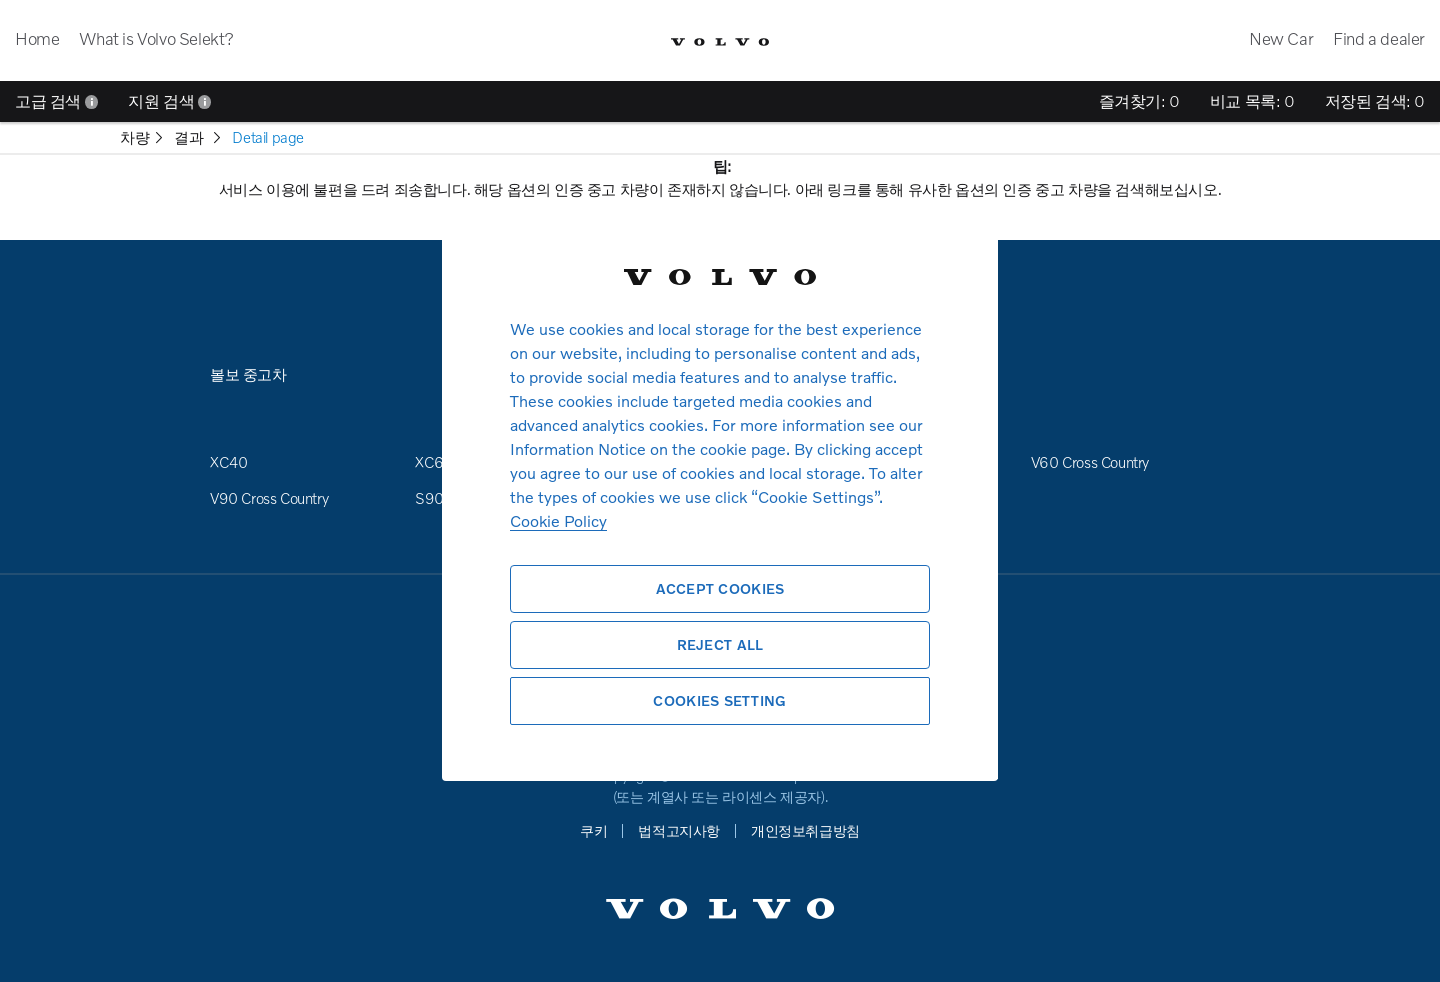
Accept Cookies (720, 588)
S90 (429, 498)
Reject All (720, 644)
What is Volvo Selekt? (156, 38)
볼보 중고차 (248, 374)
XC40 (228, 462)
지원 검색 (169, 101)
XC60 (434, 462)
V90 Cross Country (269, 498)
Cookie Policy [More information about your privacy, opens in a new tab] (558, 520)
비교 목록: (1252, 101)
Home (37, 38)
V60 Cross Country (1090, 462)
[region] (720, 491)
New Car (1281, 38)
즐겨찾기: (1139, 101)
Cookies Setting (719, 700)
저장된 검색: (1375, 101)
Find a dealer (1379, 38)
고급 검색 (56, 101)
